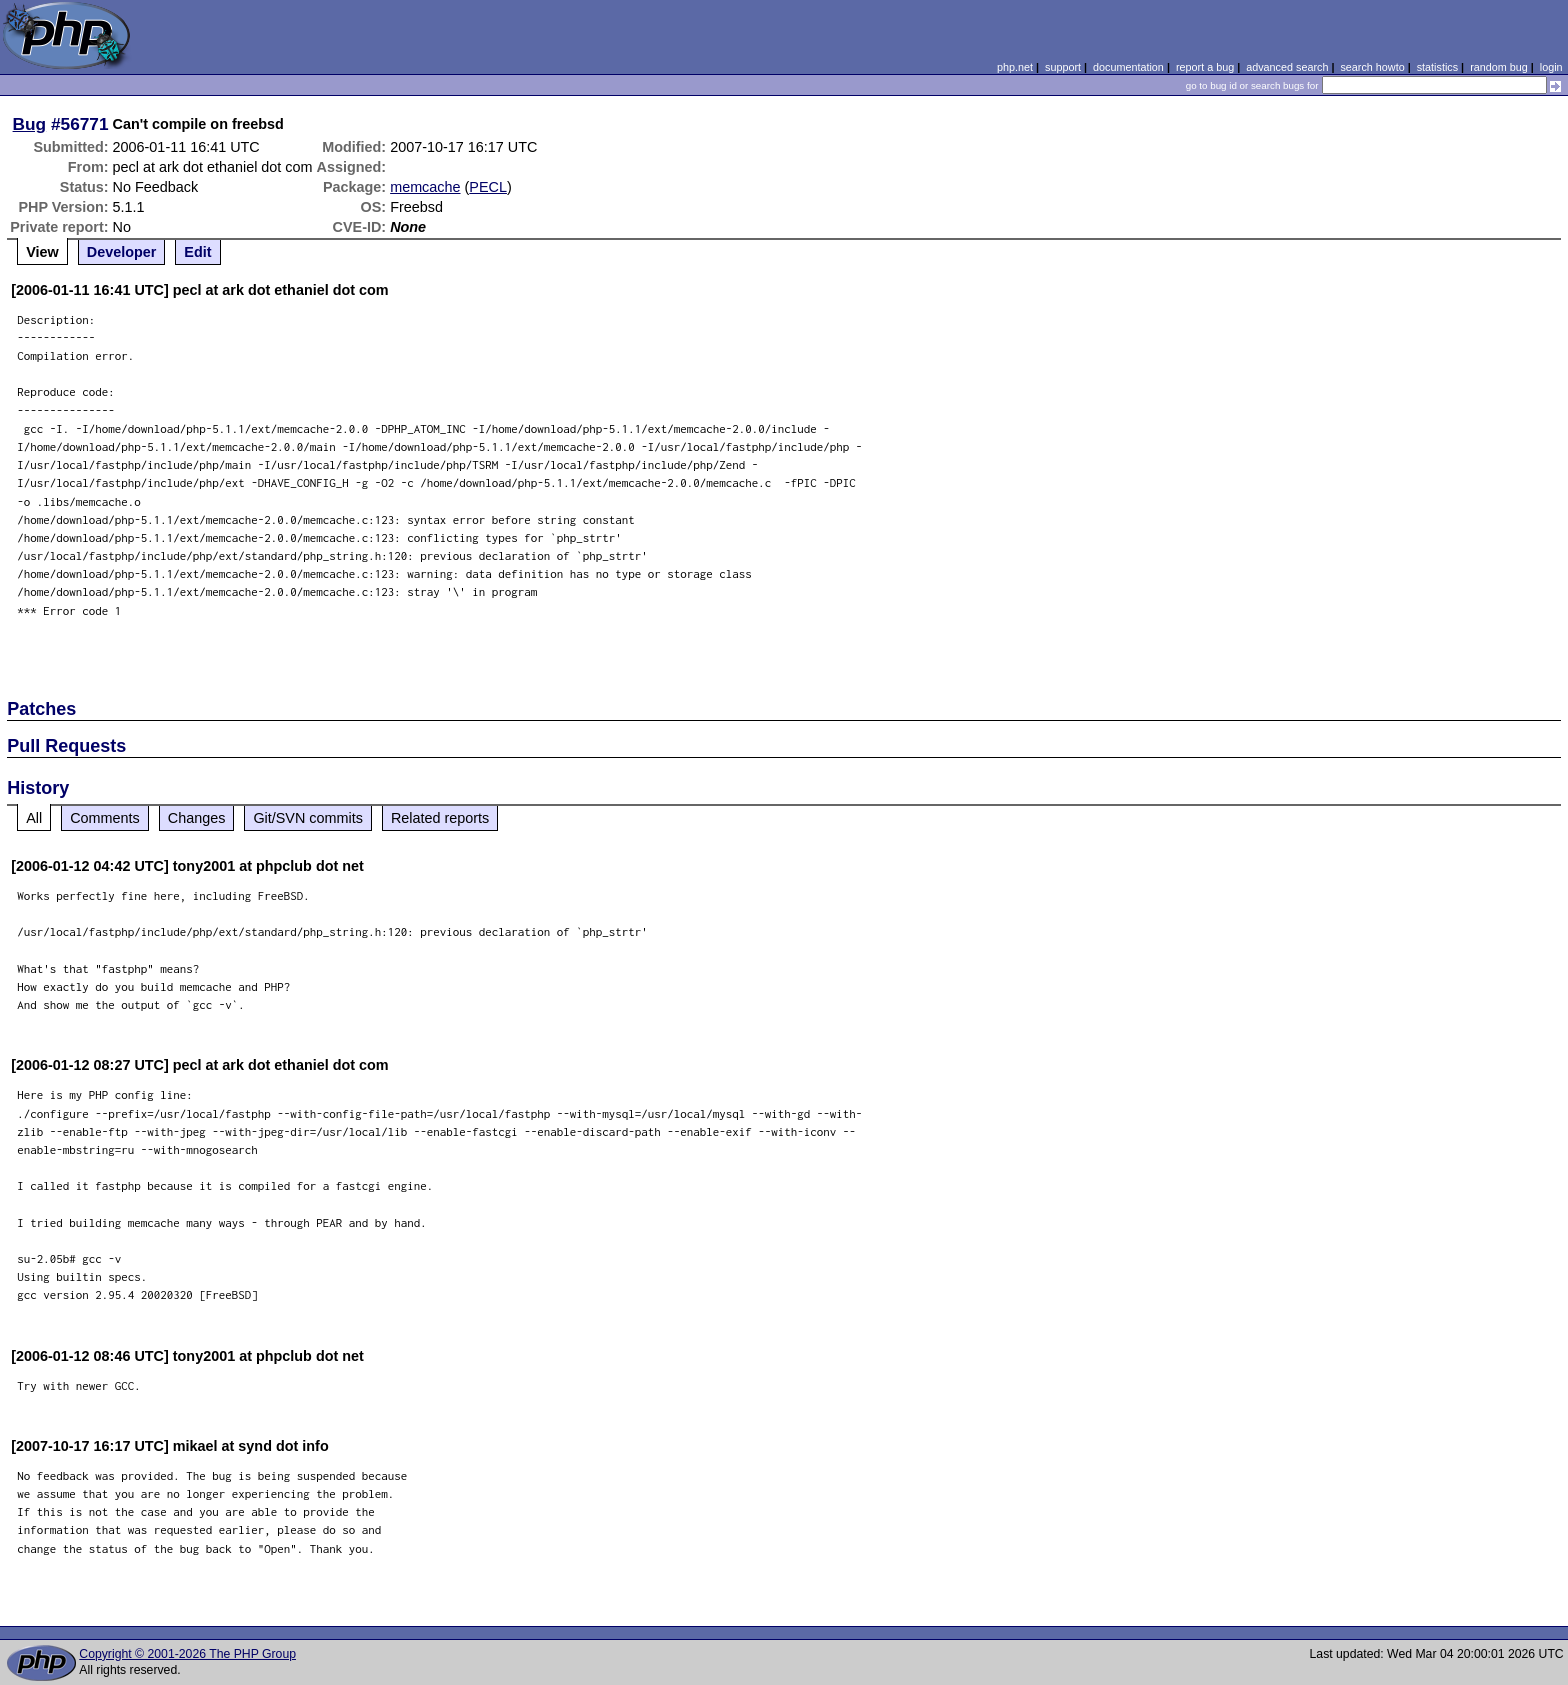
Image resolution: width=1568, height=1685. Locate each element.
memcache (425, 187)
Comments (105, 818)
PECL (488, 187)
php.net (1015, 67)
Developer (122, 252)
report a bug (1205, 67)
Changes (197, 818)
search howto (1372, 67)
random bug (1499, 67)
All (34, 818)
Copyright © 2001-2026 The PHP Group (187, 1654)
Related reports (440, 818)
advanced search (1287, 67)
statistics (1437, 67)
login (1551, 67)
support (1063, 67)
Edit (197, 252)
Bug (30, 124)
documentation (1128, 67)
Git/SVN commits (308, 818)
